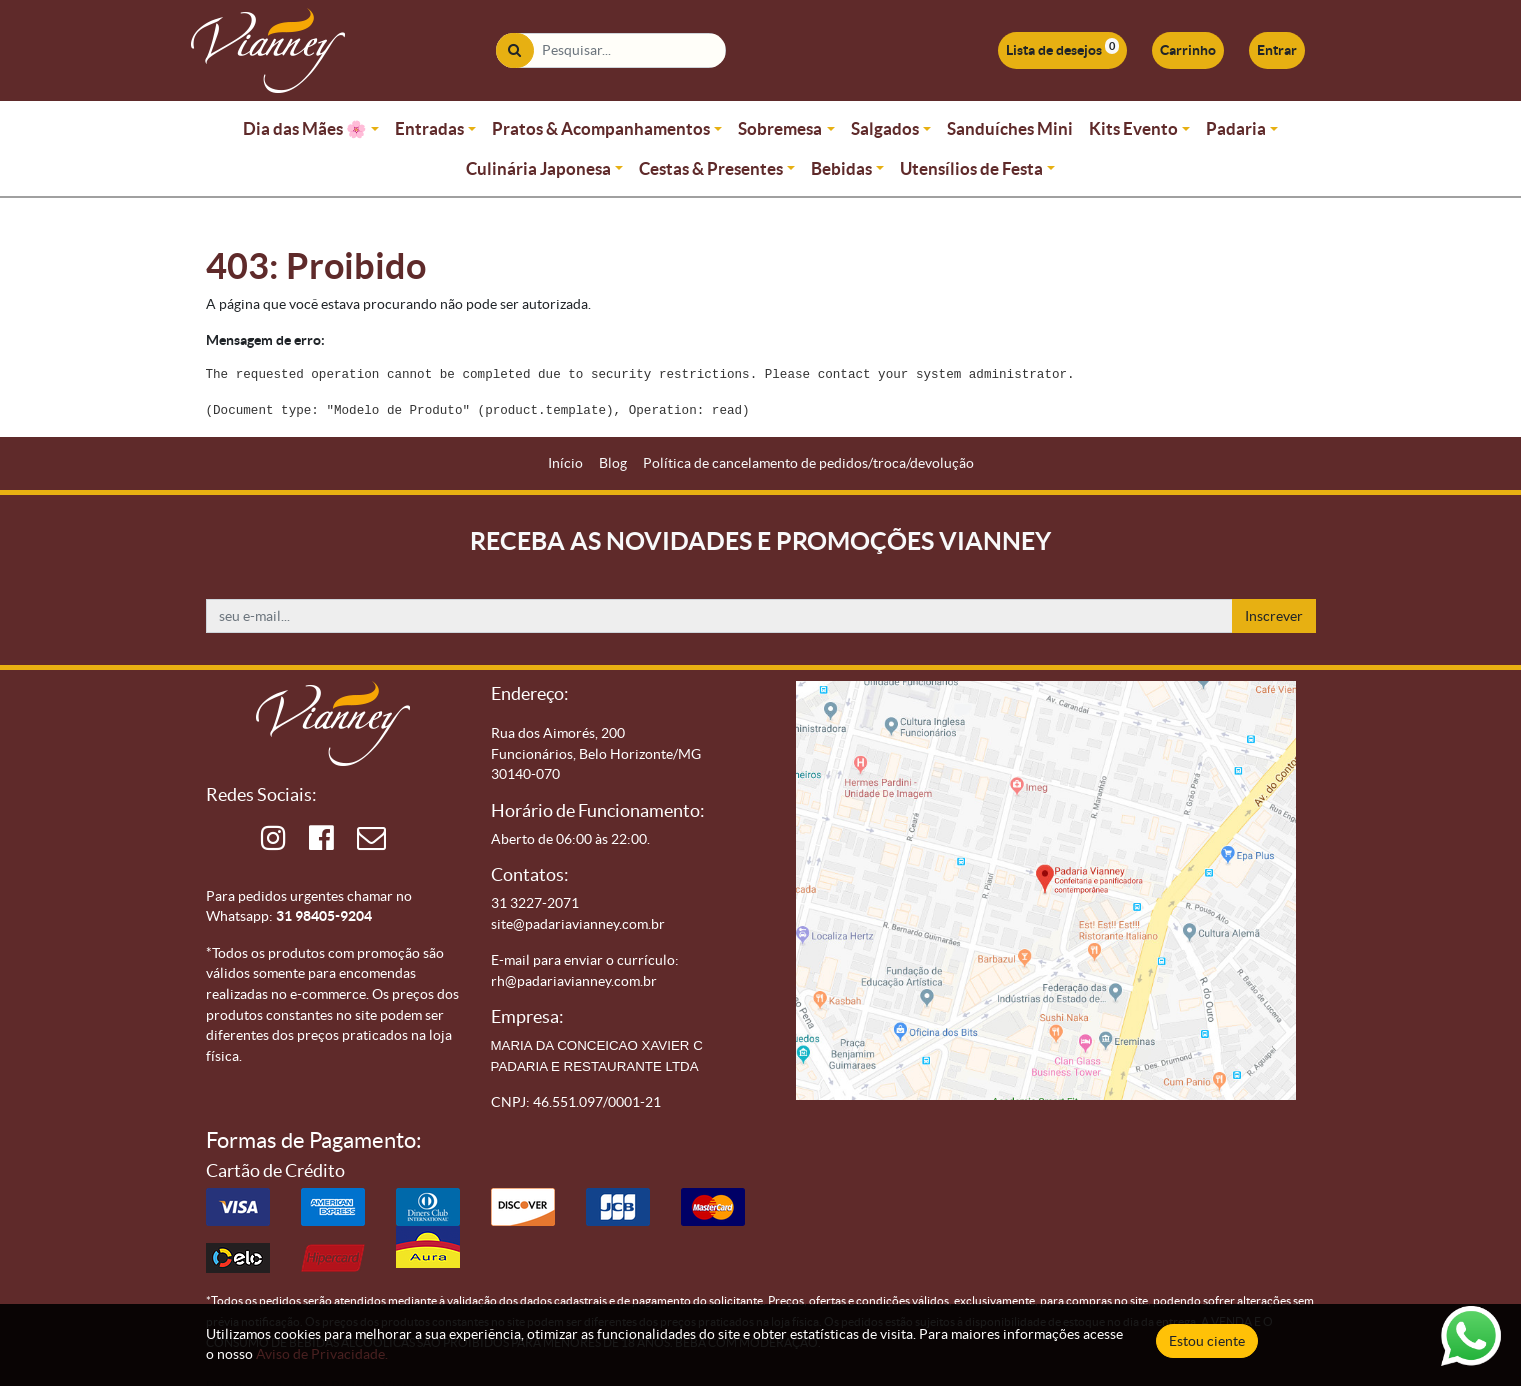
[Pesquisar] (514, 50)
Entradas (429, 128)
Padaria (1236, 128)
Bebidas (841, 168)
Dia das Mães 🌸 (305, 128)
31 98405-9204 (324, 916)
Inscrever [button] (1274, 616)
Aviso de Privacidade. (322, 1354)
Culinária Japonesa (538, 168)
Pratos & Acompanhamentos (601, 128)
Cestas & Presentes (711, 168)
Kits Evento (1133, 128)
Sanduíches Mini (1010, 128)
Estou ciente (1207, 1341)
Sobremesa (780, 128)
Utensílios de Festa (971, 168)
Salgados (885, 128)
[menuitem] (565, 463)
